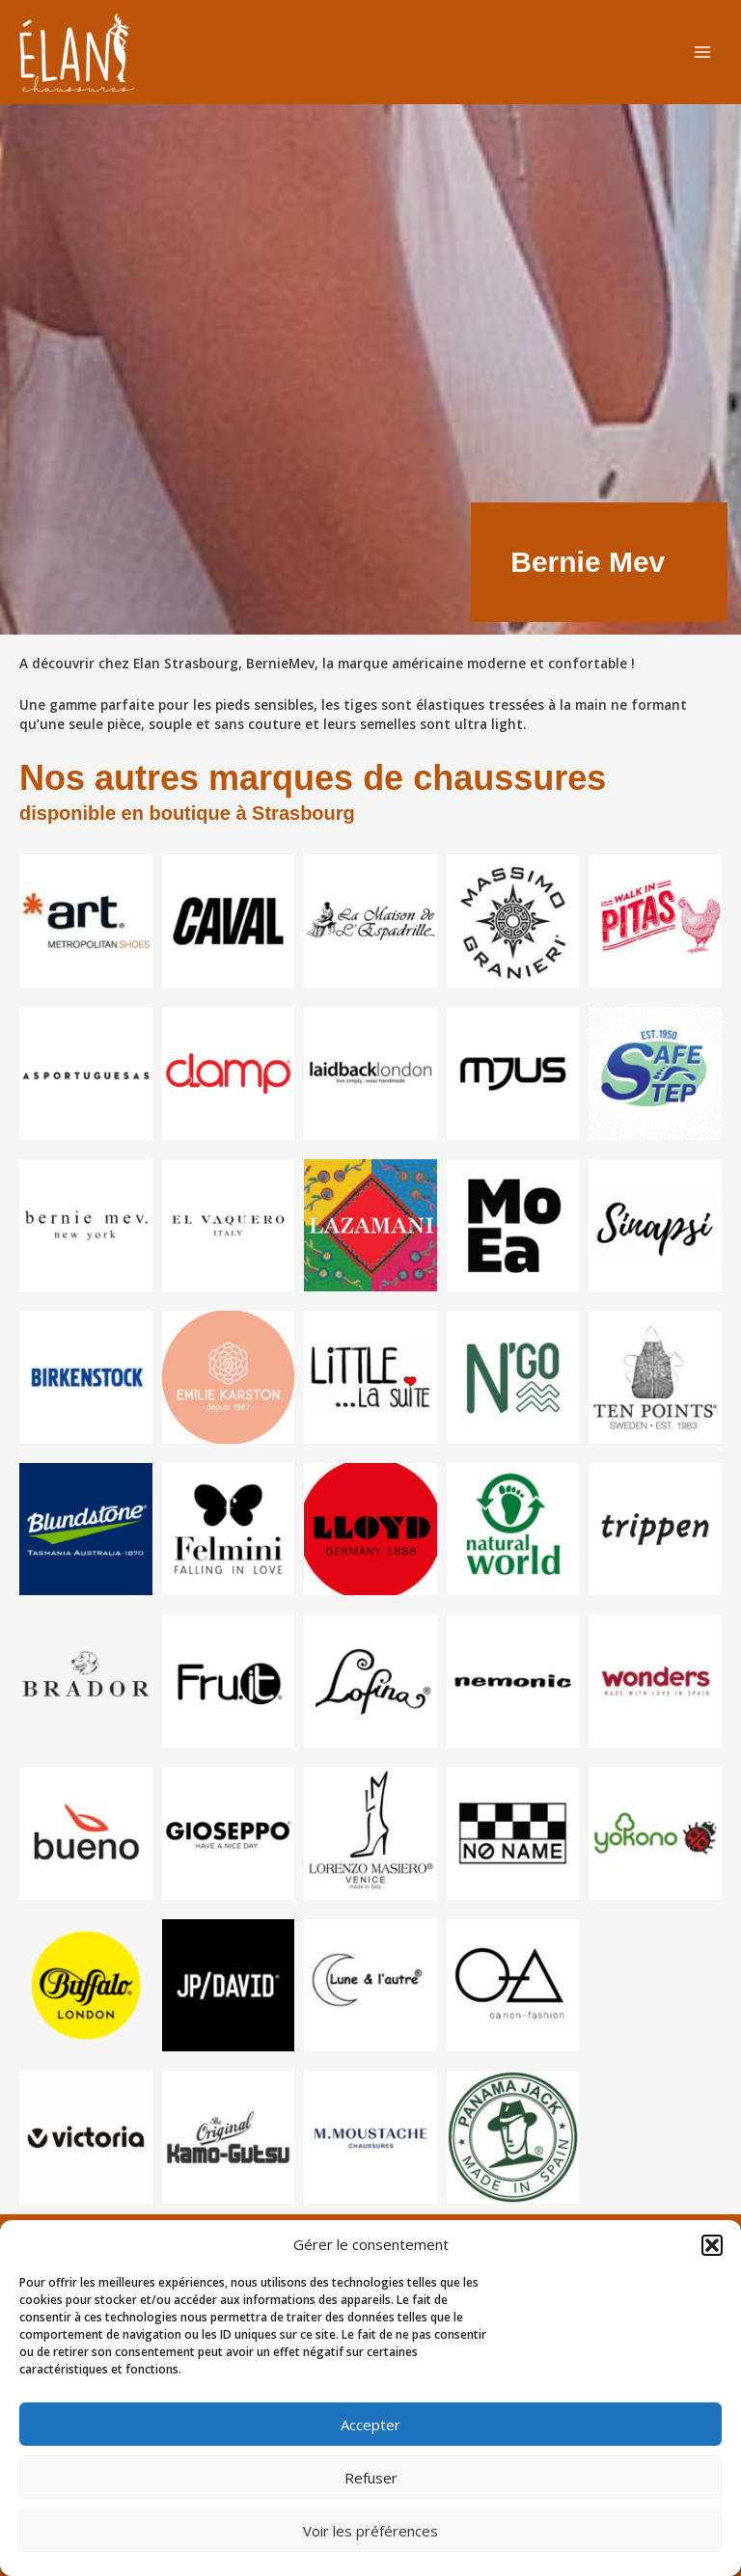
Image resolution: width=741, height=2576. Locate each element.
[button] (712, 2245)
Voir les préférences (370, 2530)
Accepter (370, 2424)
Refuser (371, 2477)
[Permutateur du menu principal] (703, 52)
